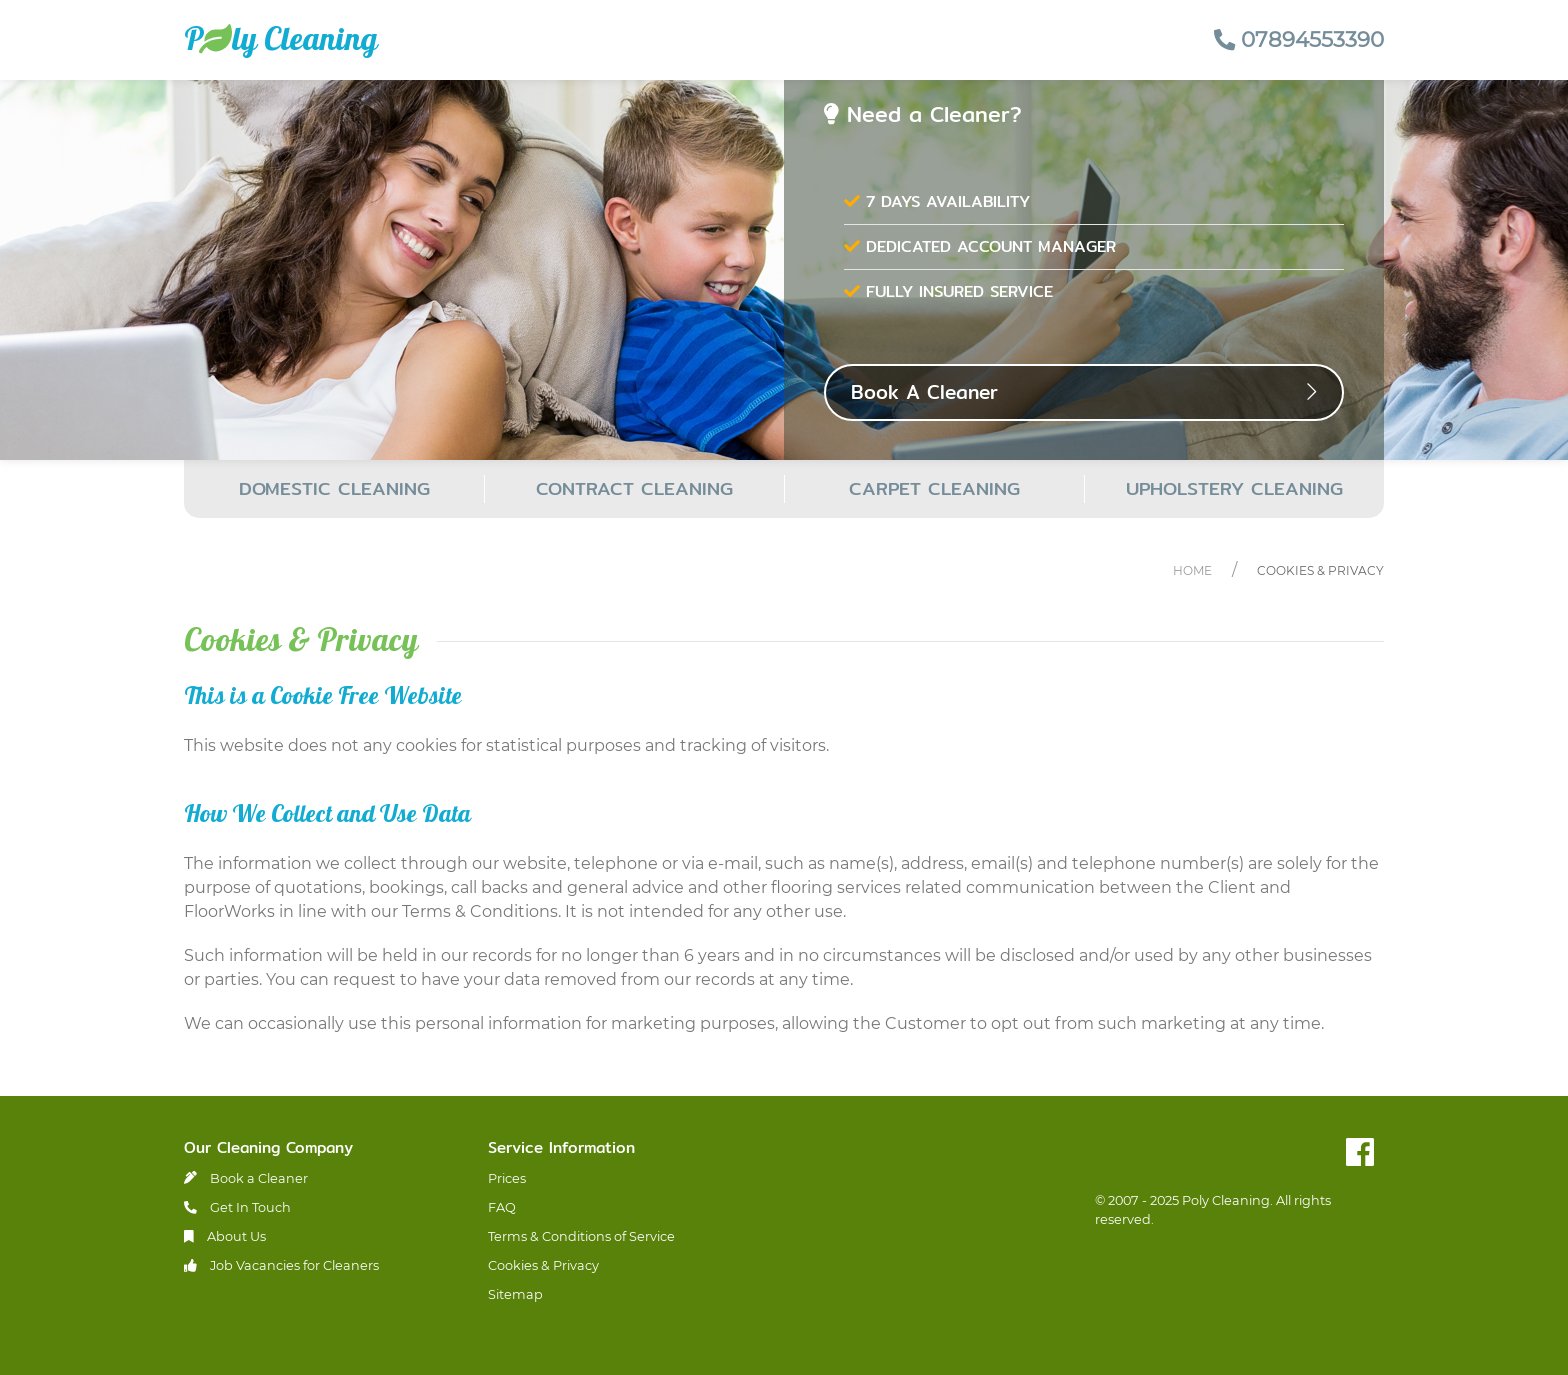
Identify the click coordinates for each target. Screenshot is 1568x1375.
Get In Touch (237, 1207)
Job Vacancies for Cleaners (281, 1265)
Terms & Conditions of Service (581, 1236)
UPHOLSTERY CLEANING (1234, 488)
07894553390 (1299, 39)
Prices (507, 1178)
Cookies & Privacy (1320, 570)
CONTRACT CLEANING (634, 488)
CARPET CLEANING (934, 488)
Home (1192, 570)
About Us (225, 1236)
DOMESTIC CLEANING (334, 488)
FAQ (502, 1207)
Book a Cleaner (246, 1178)
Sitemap (515, 1294)
